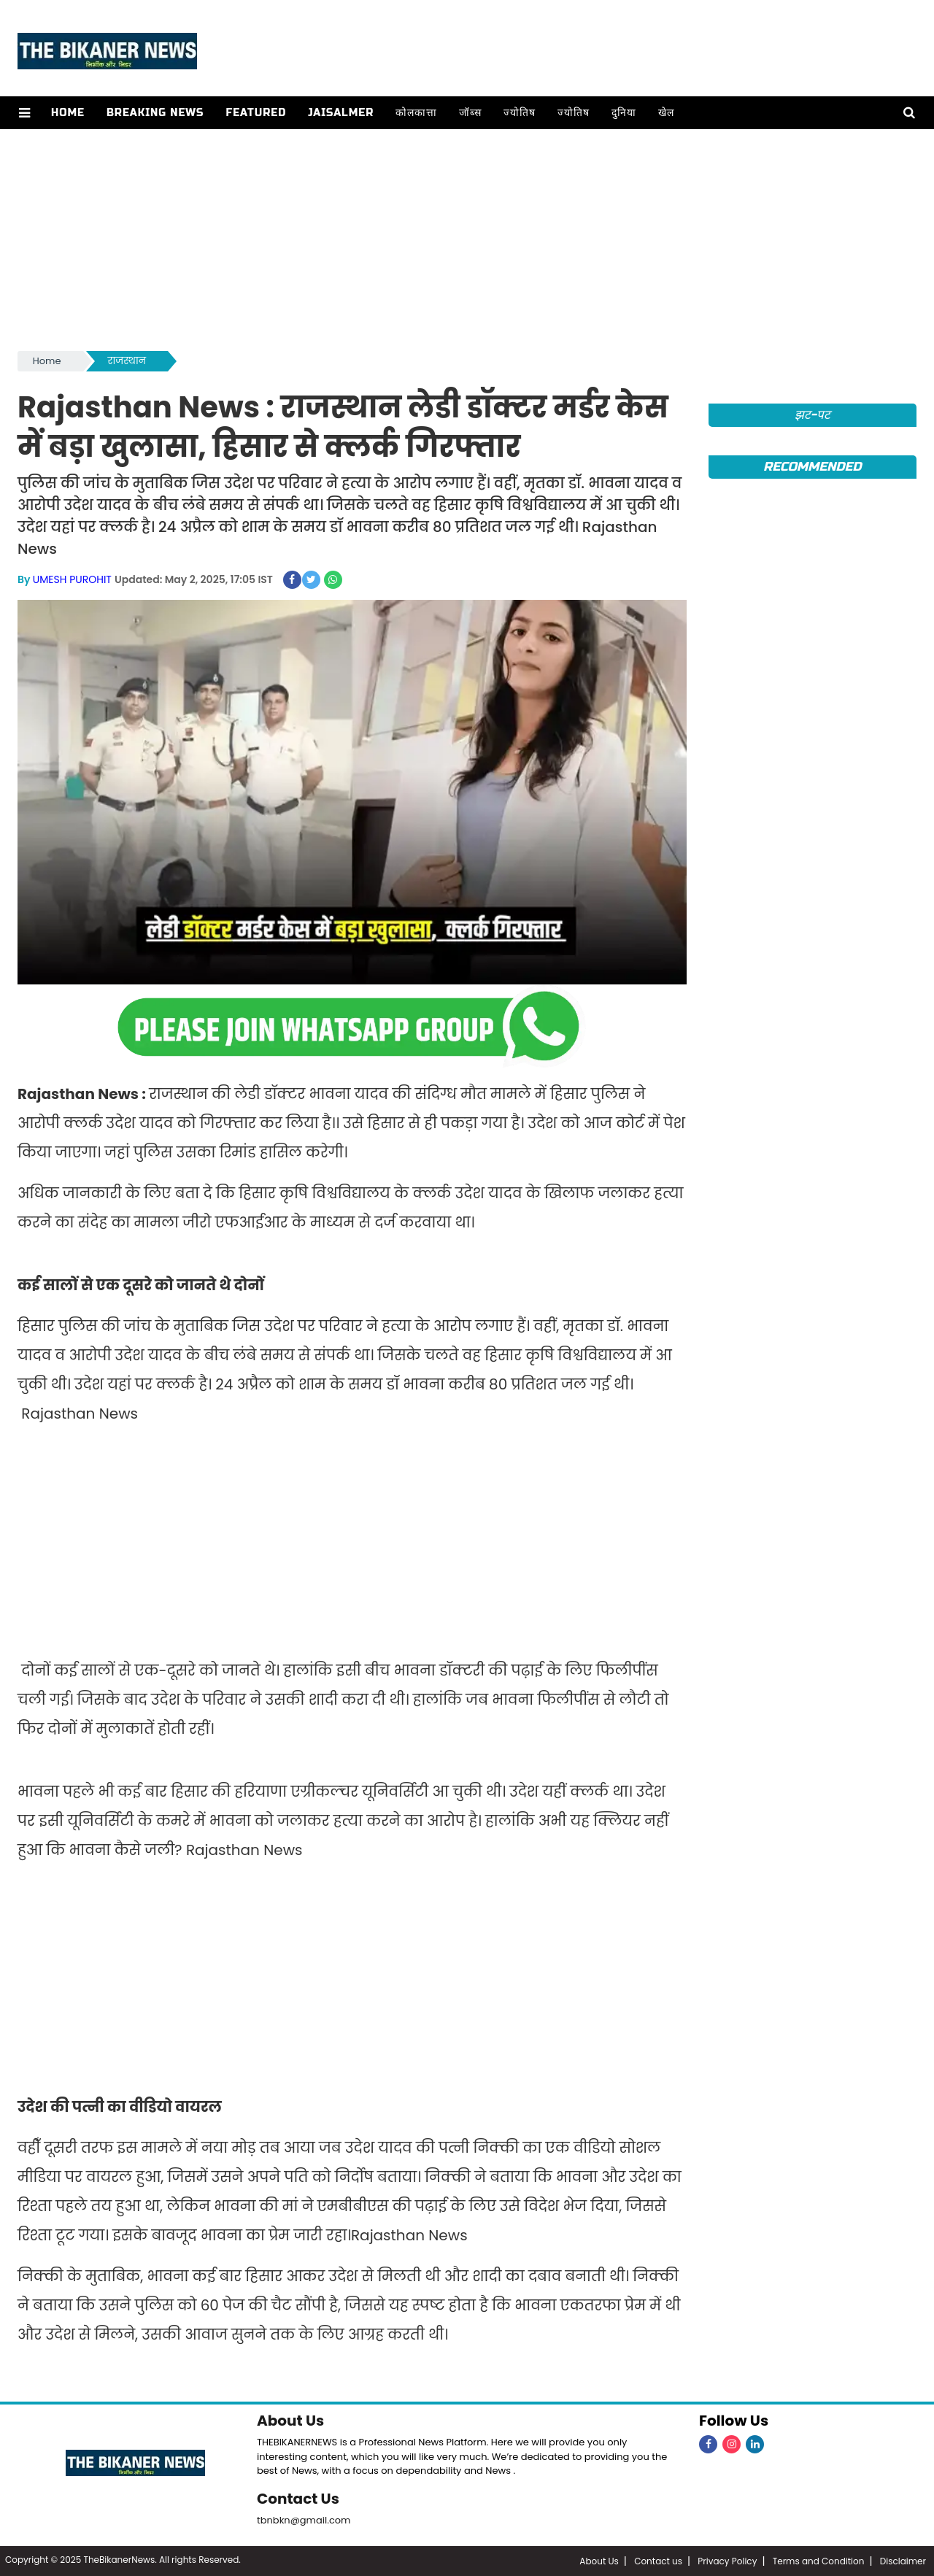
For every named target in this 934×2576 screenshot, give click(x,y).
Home (68, 113)
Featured (255, 113)
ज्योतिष (519, 113)
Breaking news (155, 113)
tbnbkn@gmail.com (304, 2520)
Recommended (812, 466)
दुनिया (623, 113)
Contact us (658, 2561)
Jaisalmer (341, 113)
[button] (24, 113)
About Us (290, 2420)
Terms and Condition (819, 2561)
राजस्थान (127, 361)
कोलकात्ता (416, 113)
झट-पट (812, 415)
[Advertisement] (467, 238)
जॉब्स (470, 113)
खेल (666, 113)
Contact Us (298, 2498)
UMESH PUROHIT (72, 579)
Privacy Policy (727, 2561)
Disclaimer (903, 2561)
